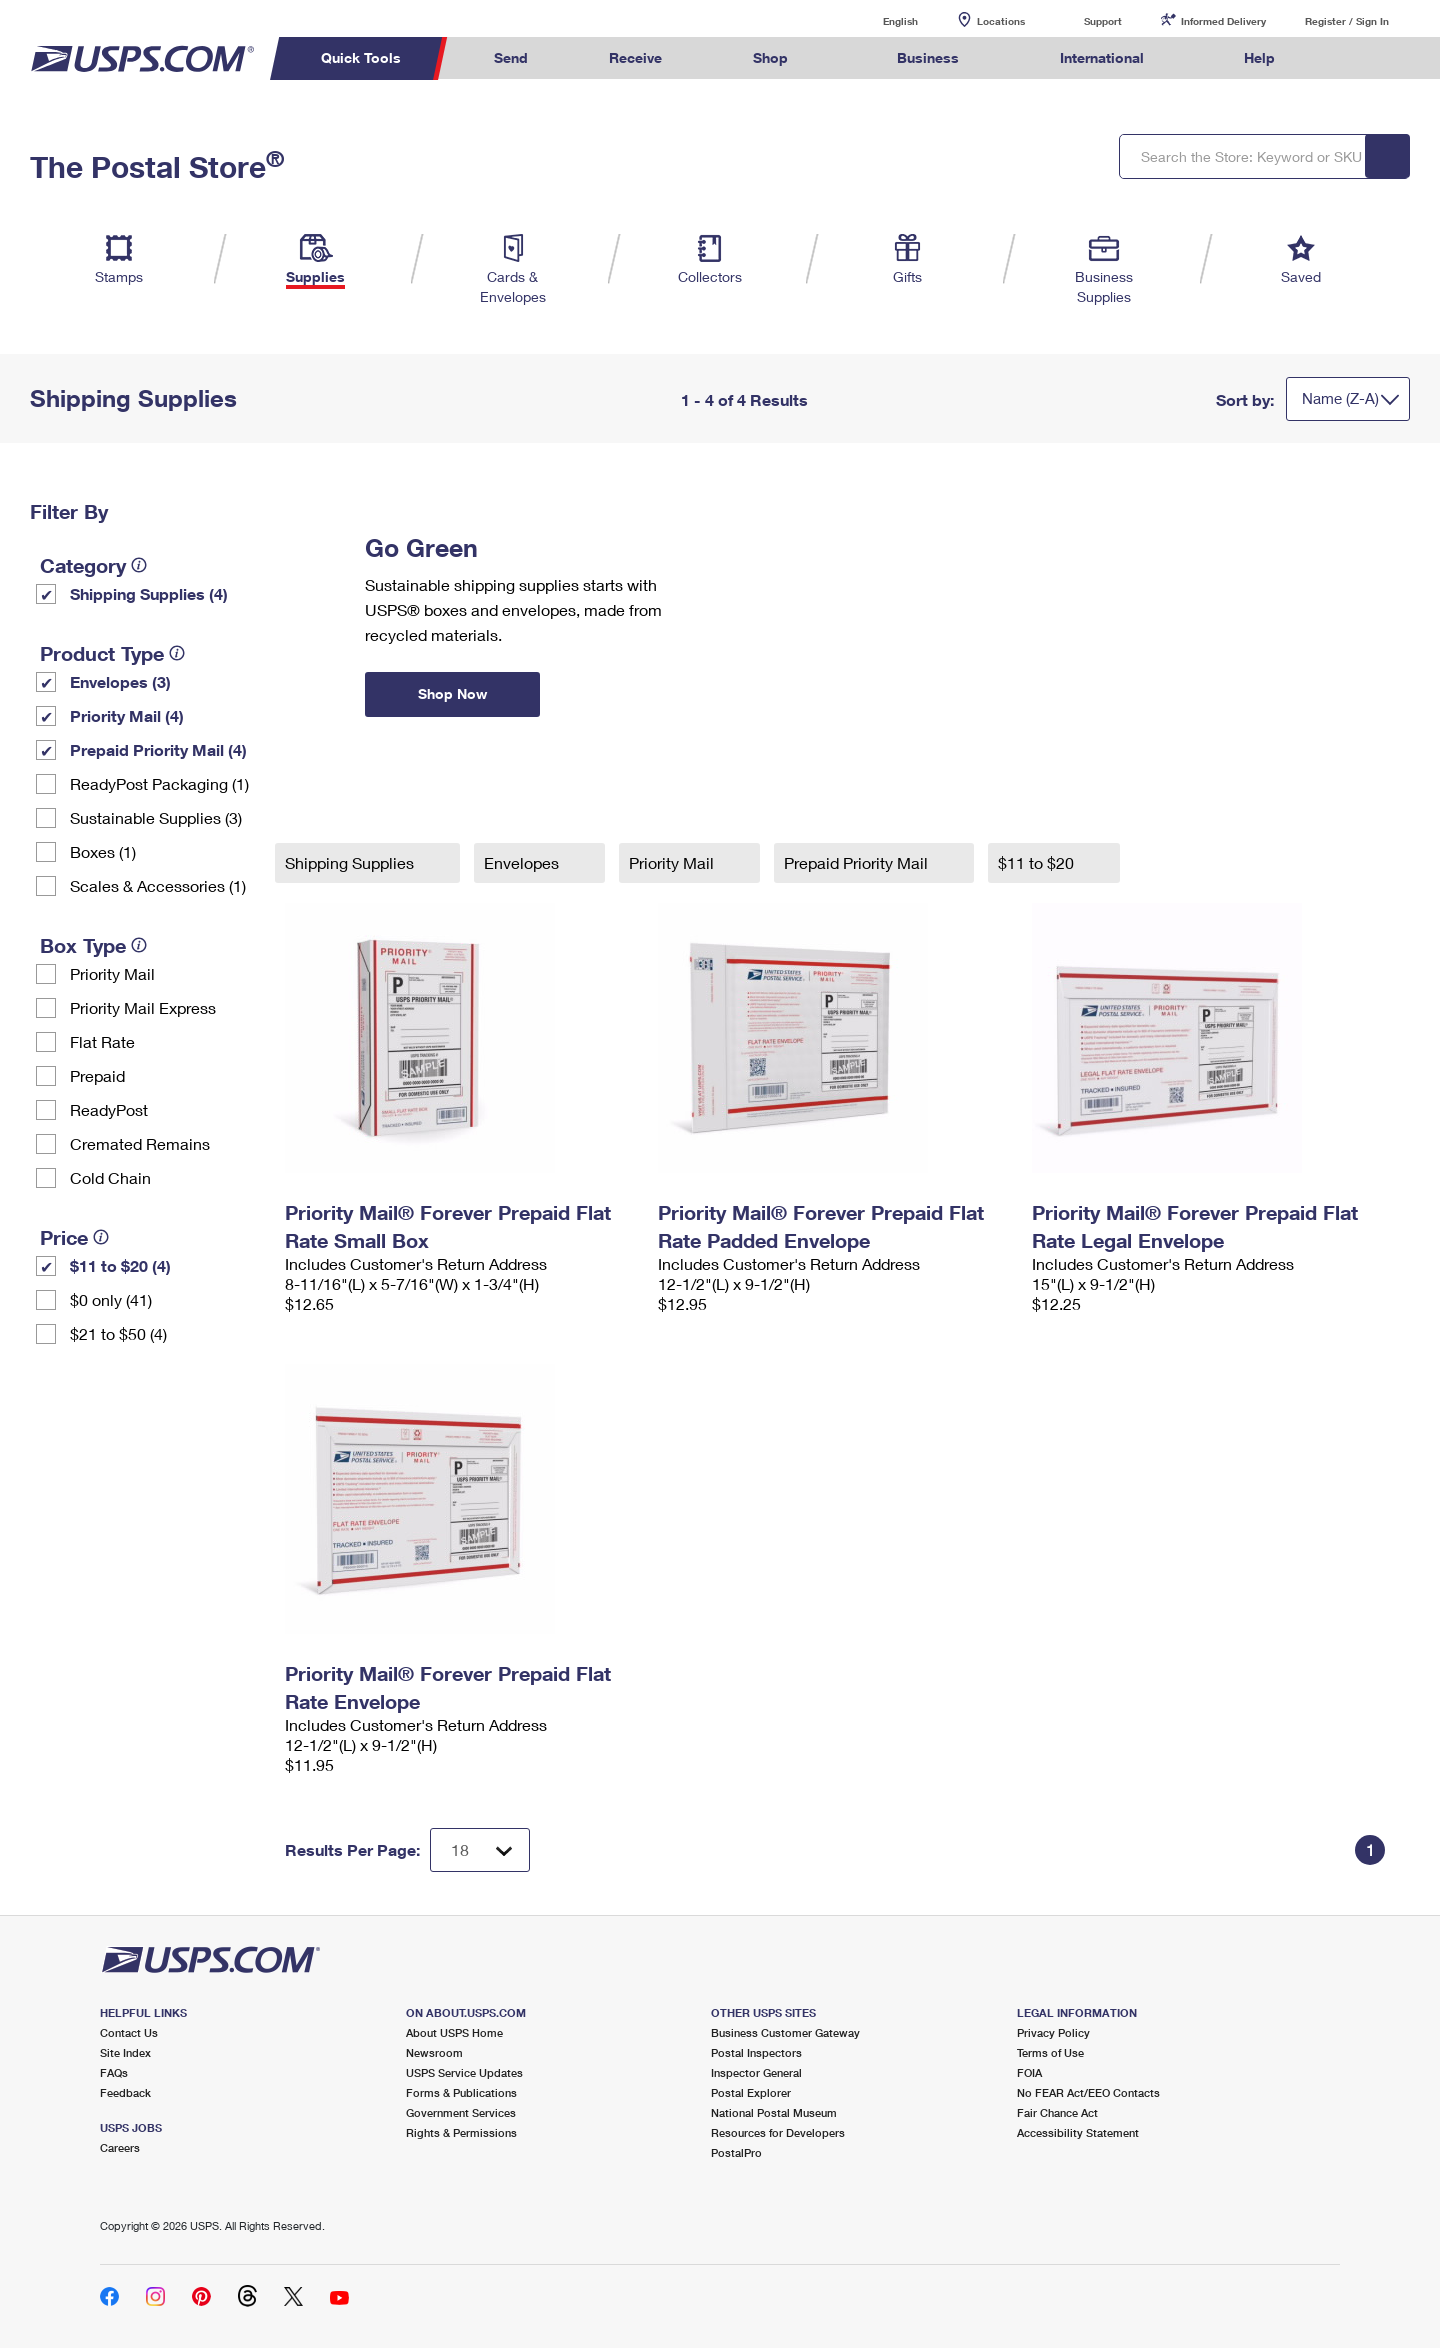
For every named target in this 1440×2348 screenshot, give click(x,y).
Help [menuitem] (1259, 57)
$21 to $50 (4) (118, 1333)
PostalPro (736, 2152)
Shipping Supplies (351, 862)
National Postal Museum (774, 2112)
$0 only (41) (111, 1299)
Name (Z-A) (1340, 398)
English (880, 20)
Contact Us (129, 2032)
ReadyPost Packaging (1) (159, 783)
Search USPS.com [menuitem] (1354, 58)
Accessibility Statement (1078, 2132)
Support (1103, 21)
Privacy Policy (1053, 2032)
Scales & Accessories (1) (158, 885)
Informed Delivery (1223, 21)
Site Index (125, 2052)
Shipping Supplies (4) (149, 593)
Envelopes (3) (120, 681)
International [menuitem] (1102, 57)
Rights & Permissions (461, 2132)
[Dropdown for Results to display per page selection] (480, 1850)
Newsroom (434, 2052)
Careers (120, 2147)
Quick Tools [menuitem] (361, 57)
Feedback (125, 2092)
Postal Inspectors (756, 2052)
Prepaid (97, 1075)
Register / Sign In (1347, 21)
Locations (1001, 21)
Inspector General (756, 2072)
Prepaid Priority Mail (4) (158, 749)
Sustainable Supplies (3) (156, 817)
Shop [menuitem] (770, 57)
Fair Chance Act (1057, 2112)
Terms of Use (1050, 2052)
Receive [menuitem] (635, 57)
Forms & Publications (461, 2092)
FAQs (114, 2072)
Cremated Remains (140, 1143)
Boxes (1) (103, 851)
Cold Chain (110, 1177)
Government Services (461, 2112)
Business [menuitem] (928, 57)
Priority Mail (112, 973)
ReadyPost (109, 1109)
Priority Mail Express (143, 1007)
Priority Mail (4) (127, 715)
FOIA (1029, 2072)
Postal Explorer (751, 2092)
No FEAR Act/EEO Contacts (1088, 2092)
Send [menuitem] (511, 57)
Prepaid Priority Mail (858, 862)
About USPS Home (454, 2032)
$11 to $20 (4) (120, 1265)
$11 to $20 (1038, 862)
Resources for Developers (778, 2132)
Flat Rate (102, 1041)
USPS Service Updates (464, 2072)
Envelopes (523, 862)
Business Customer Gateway (785, 2032)
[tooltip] (139, 565)
